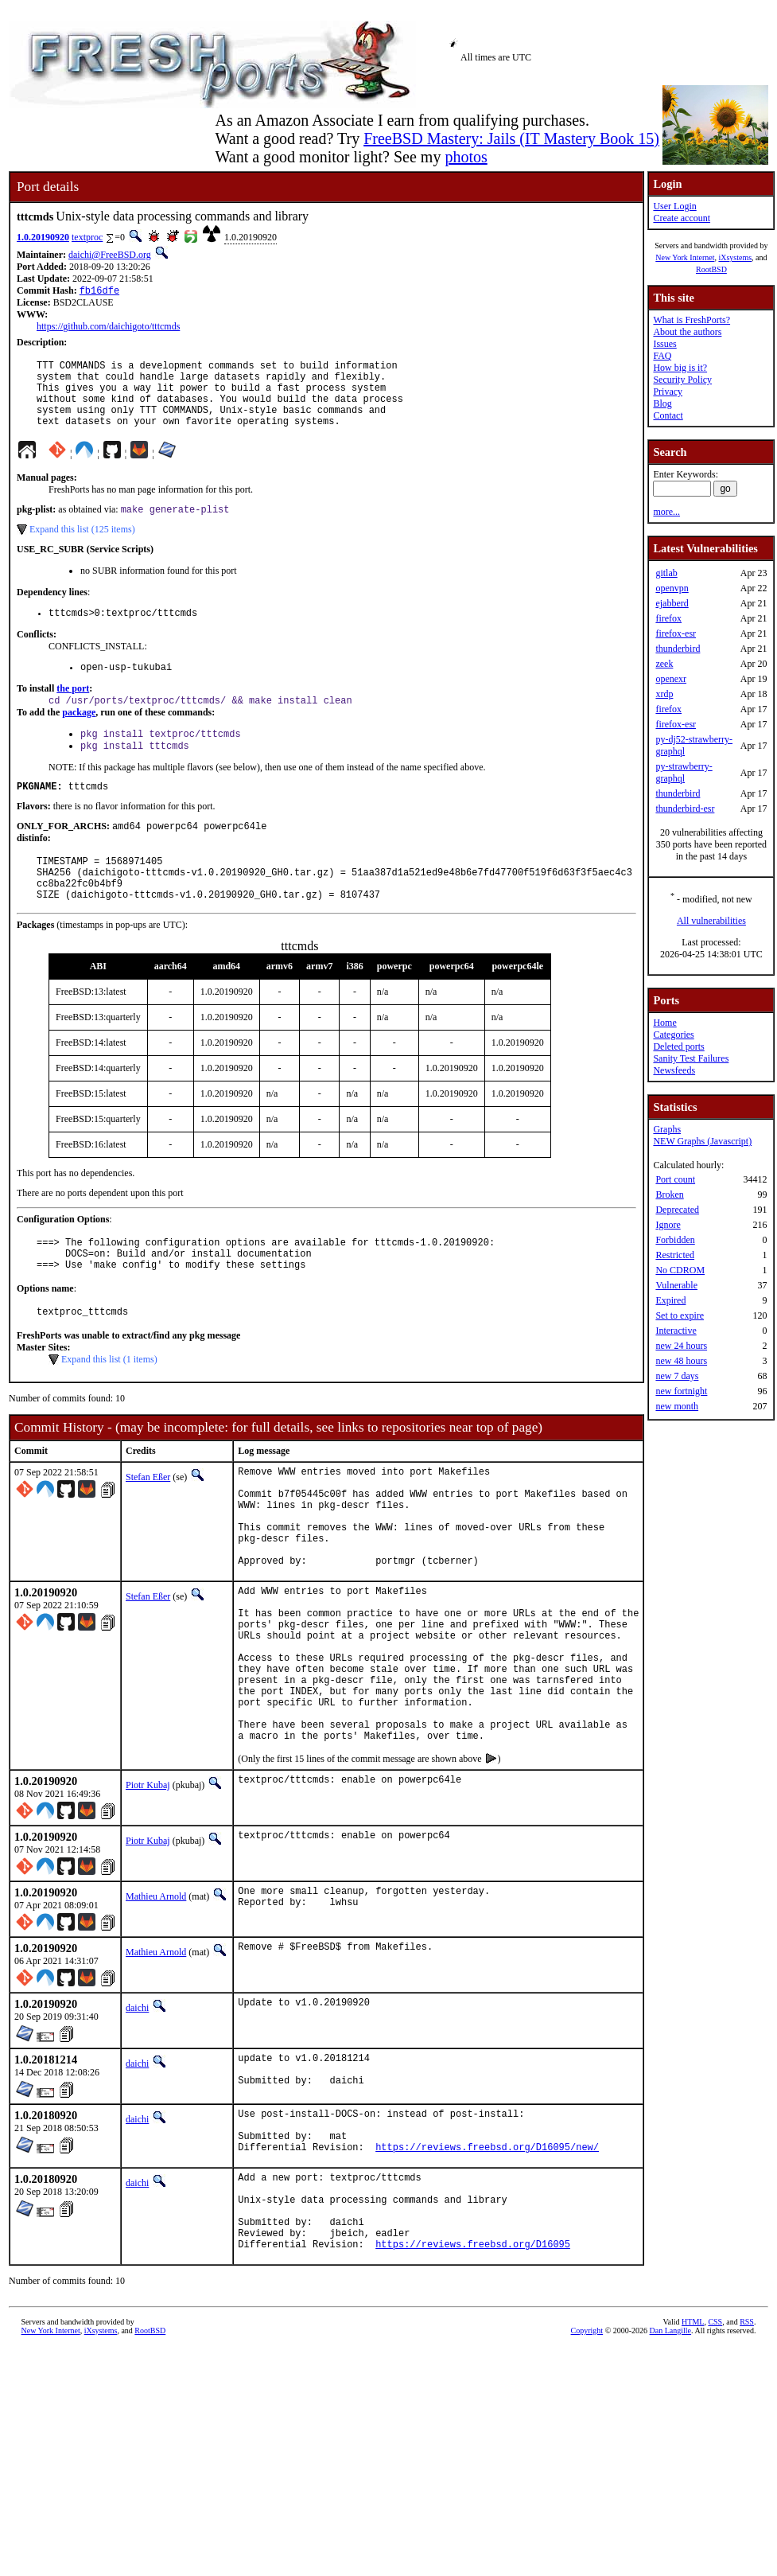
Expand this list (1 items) (109, 1409)
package (78, 736)
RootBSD (711, 269)
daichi (137, 2112)
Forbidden (674, 1239)
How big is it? (680, 367)
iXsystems (735, 257)
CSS (715, 2457)
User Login (674, 206)
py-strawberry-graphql (683, 772)
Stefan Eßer (148, 1527)
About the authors (687, 331)
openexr (670, 678)
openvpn (671, 588)
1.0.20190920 (43, 237)
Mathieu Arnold (156, 2001)
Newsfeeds (674, 1070)
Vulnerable (676, 1285)
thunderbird (677, 648)
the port (72, 710)
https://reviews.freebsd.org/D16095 (472, 2379)
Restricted (674, 1255)
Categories (673, 1034)
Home (664, 1022)
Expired (670, 1300)
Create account (681, 218)
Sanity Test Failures (690, 1058)
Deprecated (677, 1209)
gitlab (666, 573)
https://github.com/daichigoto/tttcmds (108, 327)
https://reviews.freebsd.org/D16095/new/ (487, 2265)
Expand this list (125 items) (82, 546)
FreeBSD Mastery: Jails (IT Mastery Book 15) (511, 138)
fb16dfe (99, 291)
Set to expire (679, 1315)
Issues (664, 343)
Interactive (675, 1330)
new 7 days (676, 1376)
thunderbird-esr (684, 808)
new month (676, 1406)
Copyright (587, 2465)
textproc (87, 237)
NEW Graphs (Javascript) (702, 1141)
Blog (662, 403)
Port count (675, 1179)
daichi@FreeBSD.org (109, 254)
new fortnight (681, 1391)
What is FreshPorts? (691, 319)
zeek (664, 663)
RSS (747, 2457)
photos (466, 157)
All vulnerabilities (711, 920)
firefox (668, 618)
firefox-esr (675, 633)
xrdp (664, 694)
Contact (667, 415)
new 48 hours (681, 1360)
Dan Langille (670, 2465)
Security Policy (682, 379)
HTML (693, 2457)
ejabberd (671, 603)
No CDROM (680, 1270)
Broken (669, 1194)
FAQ (662, 355)
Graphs (667, 1129)
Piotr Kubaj (148, 1890)
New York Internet (684, 257)
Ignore (667, 1224)
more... (666, 511)
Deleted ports (678, 1046)
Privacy (667, 391)
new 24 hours (681, 1345)
